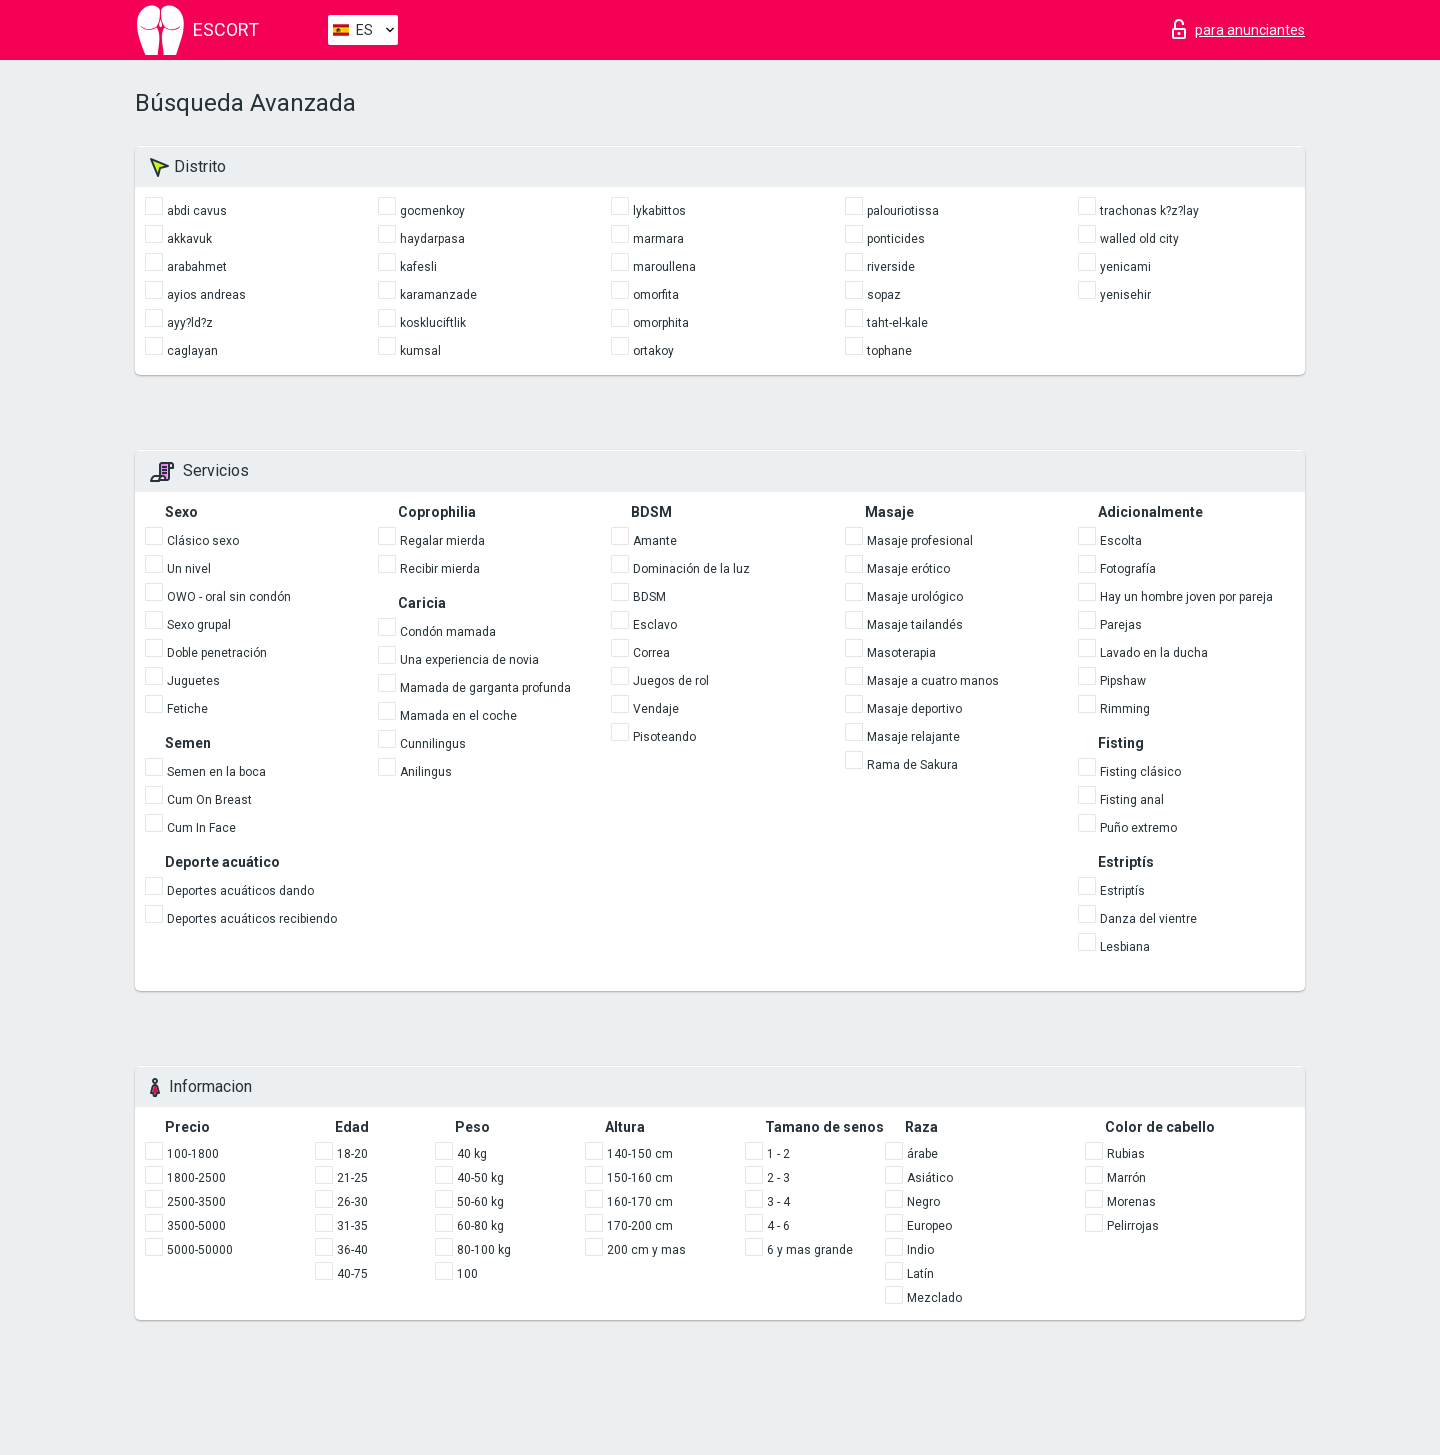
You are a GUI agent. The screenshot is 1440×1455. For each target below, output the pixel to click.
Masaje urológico (915, 597)
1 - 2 (778, 1154)
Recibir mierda (440, 569)
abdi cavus (197, 211)
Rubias (1126, 1154)
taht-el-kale (897, 323)
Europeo (929, 1226)
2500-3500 (196, 1202)
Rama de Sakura (912, 765)
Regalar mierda (442, 541)
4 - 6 (778, 1226)
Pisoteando (664, 737)
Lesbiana (1125, 947)
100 (467, 1274)
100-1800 (193, 1154)
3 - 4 (778, 1202)
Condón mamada (448, 632)
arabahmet (197, 267)
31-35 (352, 1226)
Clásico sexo (203, 541)
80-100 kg (484, 1250)
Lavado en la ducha (1154, 653)
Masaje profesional (920, 541)
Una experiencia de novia (469, 660)
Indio (920, 1250)
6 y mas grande (810, 1250)
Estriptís (1122, 891)
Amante (655, 541)
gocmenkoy (432, 211)
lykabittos (659, 211)
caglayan (192, 351)
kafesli (418, 267)
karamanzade (438, 295)
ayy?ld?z (190, 323)
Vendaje (656, 709)
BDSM (649, 597)
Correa (651, 653)
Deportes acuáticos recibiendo (252, 919)
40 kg (472, 1154)
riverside (891, 267)
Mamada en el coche (458, 716)
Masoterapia (901, 653)
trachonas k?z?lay (1149, 211)
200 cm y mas (646, 1250)
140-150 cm (640, 1154)
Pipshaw (1123, 681)
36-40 (352, 1250)
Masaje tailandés (915, 625)
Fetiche (187, 709)
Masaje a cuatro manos (933, 681)
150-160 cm (640, 1178)
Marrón (1126, 1178)
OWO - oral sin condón (229, 597)
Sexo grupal (199, 625)
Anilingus (426, 772)
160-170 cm (640, 1202)
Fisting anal (1132, 800)
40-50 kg (480, 1178)
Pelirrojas (1133, 1226)
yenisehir (1125, 295)
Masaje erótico (908, 569)
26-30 (352, 1202)
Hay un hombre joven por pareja (1186, 597)
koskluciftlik (433, 323)
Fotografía (1128, 569)
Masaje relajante (913, 737)
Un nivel (189, 569)
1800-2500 (196, 1178)
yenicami (1125, 267)
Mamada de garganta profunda (485, 688)
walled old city (1139, 239)
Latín (920, 1274)
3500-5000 (196, 1226)
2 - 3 (778, 1178)
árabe (922, 1154)
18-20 (352, 1154)
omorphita (661, 323)
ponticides (896, 239)
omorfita (656, 295)
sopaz (884, 295)
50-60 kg (480, 1202)
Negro (923, 1202)
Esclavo (655, 625)
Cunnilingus (433, 744)
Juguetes (193, 681)
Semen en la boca (216, 772)
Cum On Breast (209, 800)
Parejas (1121, 625)
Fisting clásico (1140, 772)
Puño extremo (1138, 828)
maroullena (664, 267)
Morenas (1131, 1202)
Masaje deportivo (914, 709)
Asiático (930, 1178)
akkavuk (189, 239)
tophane (889, 351)
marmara (658, 239)
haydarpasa (432, 239)
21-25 (352, 1178)
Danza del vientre (1148, 919)
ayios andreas (206, 295)
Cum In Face (201, 828)
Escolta (1121, 541)
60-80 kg (480, 1226)
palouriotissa (903, 211)
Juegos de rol (671, 681)
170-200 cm (640, 1226)
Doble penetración (217, 653)
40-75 (352, 1274)
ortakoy (653, 351)
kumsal (420, 351)
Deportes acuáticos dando (240, 891)
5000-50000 (200, 1250)
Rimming (1125, 709)
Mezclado (934, 1298)
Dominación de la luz (691, 569)
